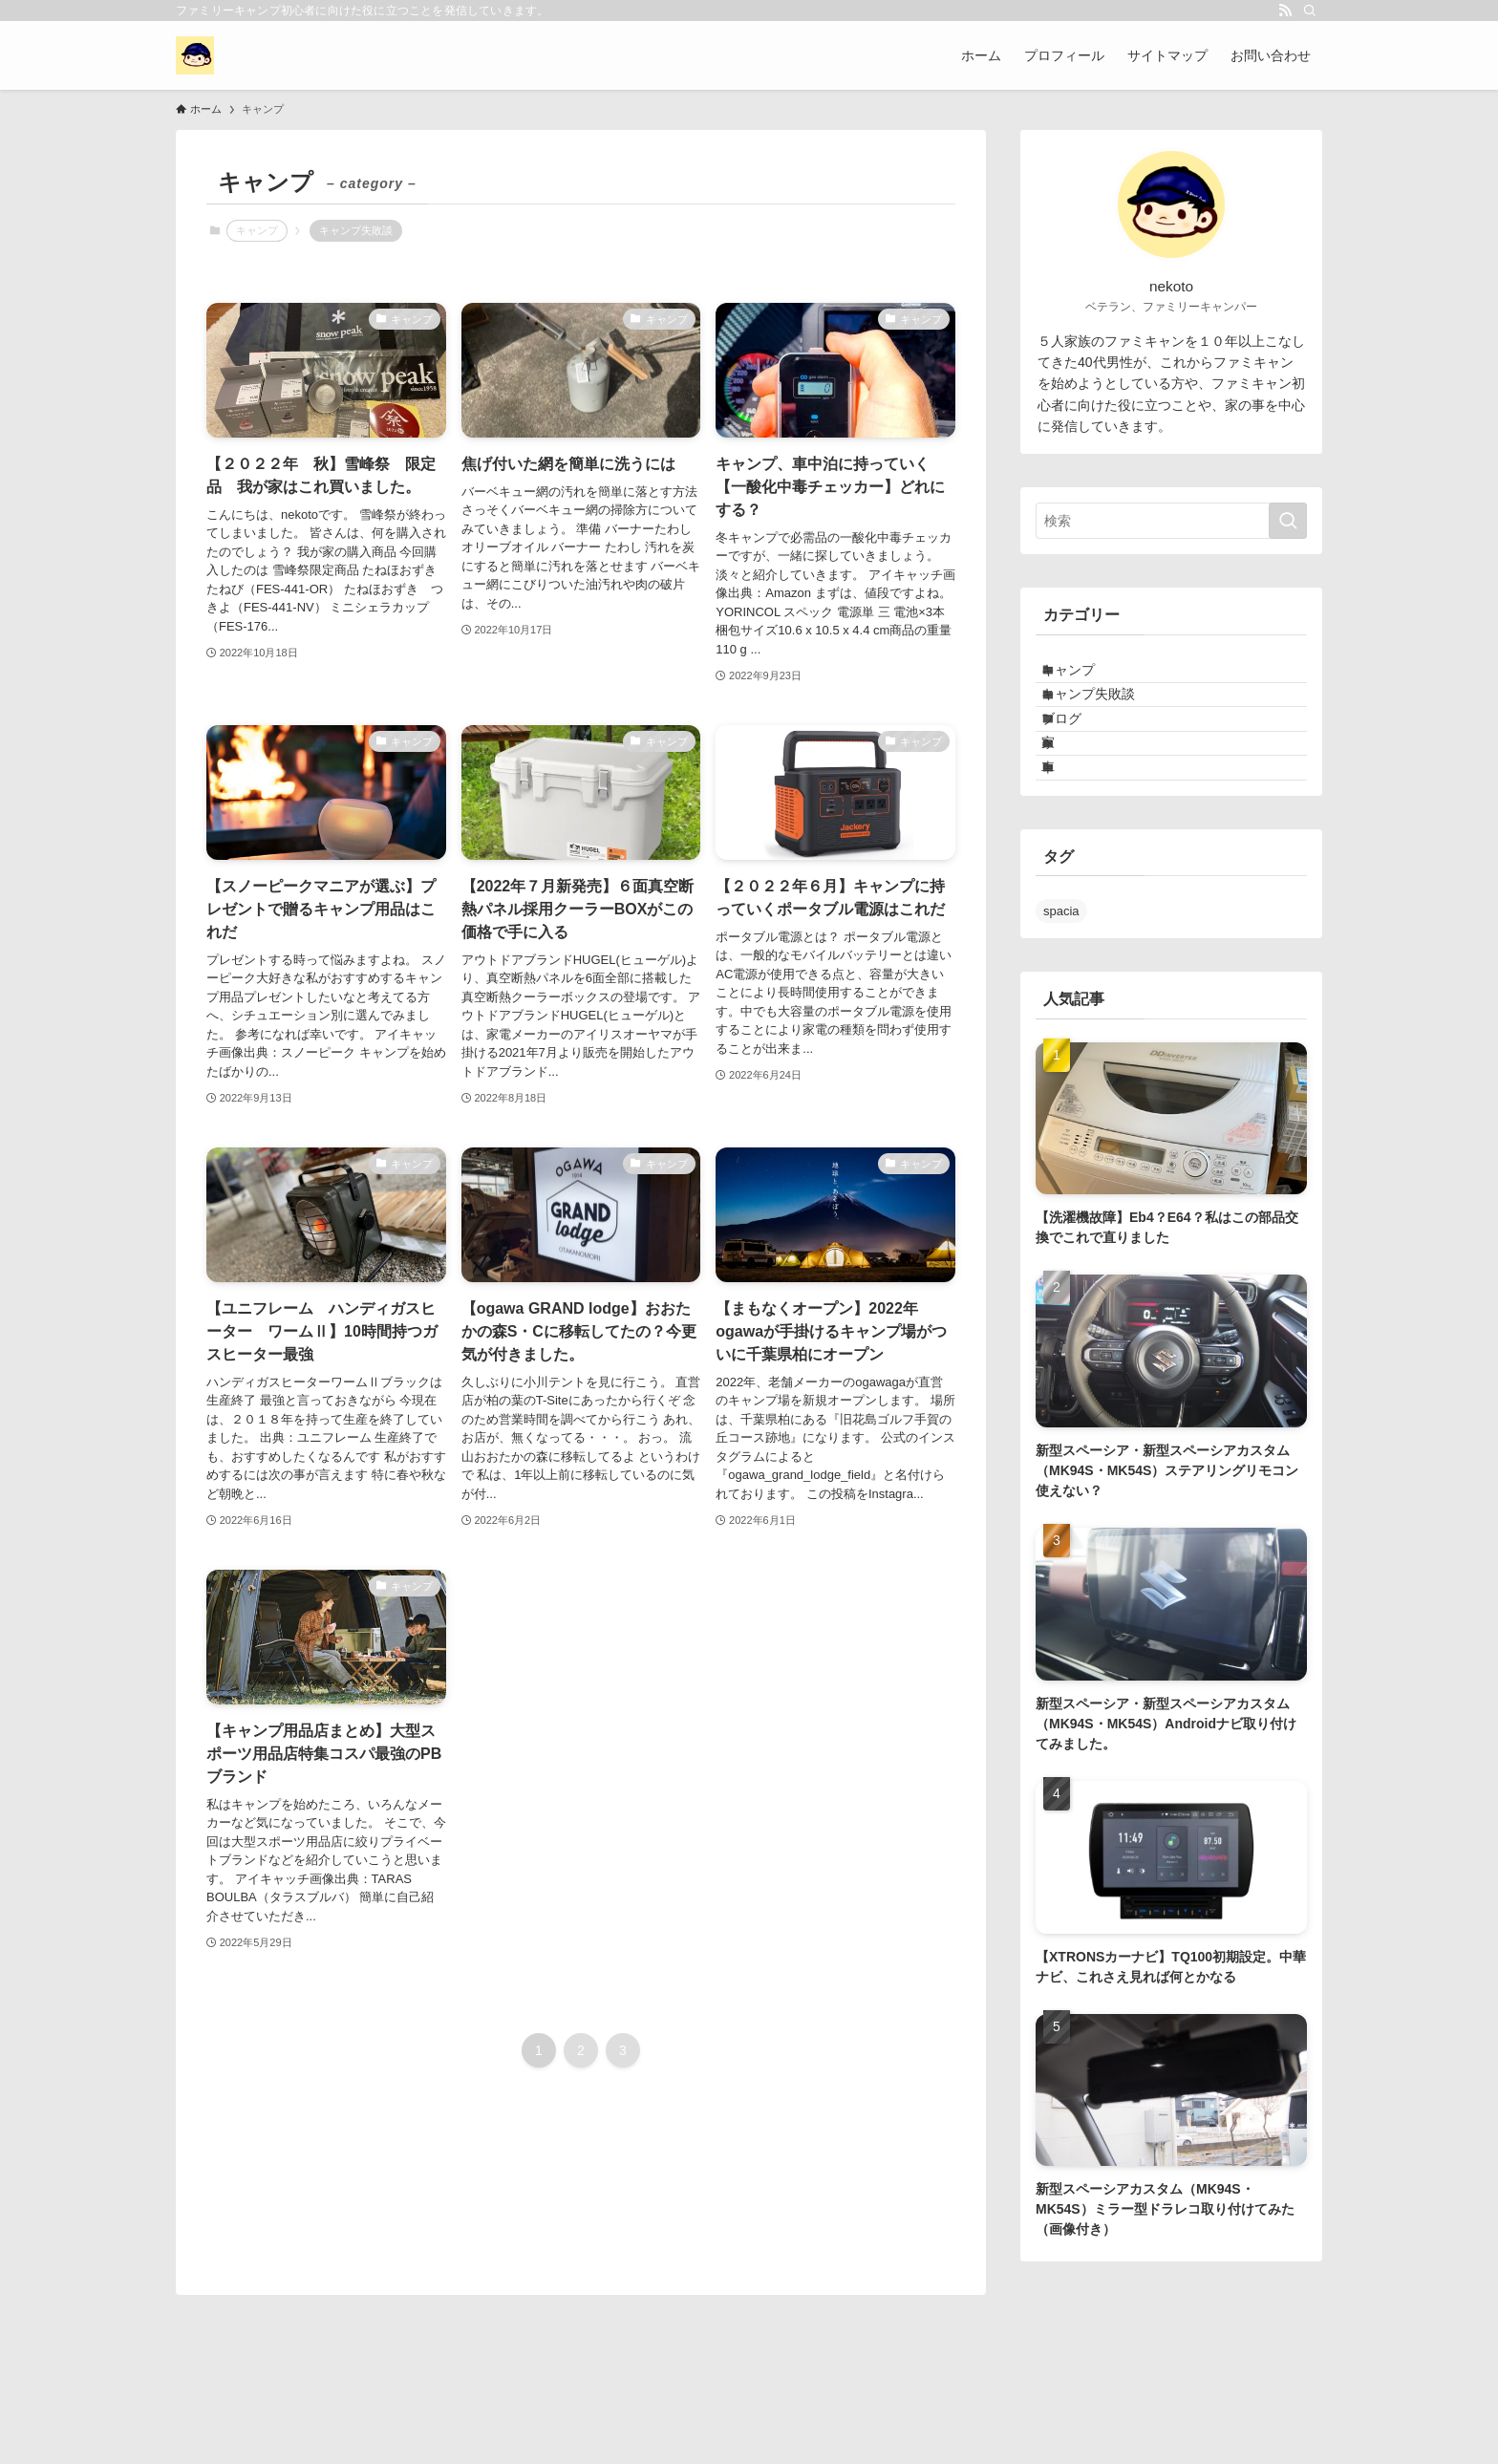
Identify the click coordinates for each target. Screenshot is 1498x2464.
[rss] (1285, 10)
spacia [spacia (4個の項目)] (1061, 988)
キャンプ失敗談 (356, 230)
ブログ (1079, 756)
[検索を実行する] (1288, 521)
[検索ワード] (1171, 521)
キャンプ (1086, 677)
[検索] (1309, 10)
